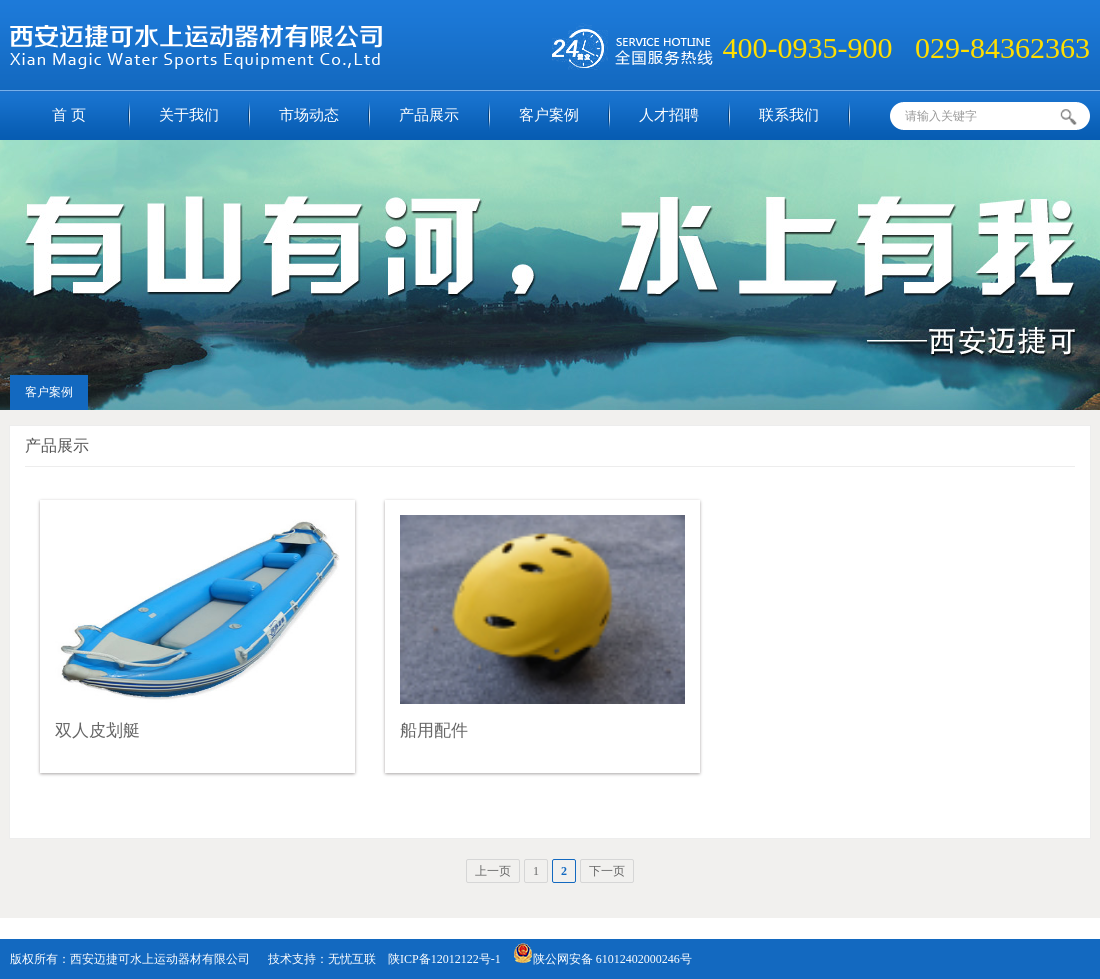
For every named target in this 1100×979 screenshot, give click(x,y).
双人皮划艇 (97, 730)
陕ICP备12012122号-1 (444, 959)
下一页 (607, 871)
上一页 (493, 871)
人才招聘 (669, 115)
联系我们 (789, 115)
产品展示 (429, 115)
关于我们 (189, 115)
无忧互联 (352, 959)
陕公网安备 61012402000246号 (602, 959)
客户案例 (549, 115)
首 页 (69, 115)
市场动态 (309, 115)
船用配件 (434, 730)
